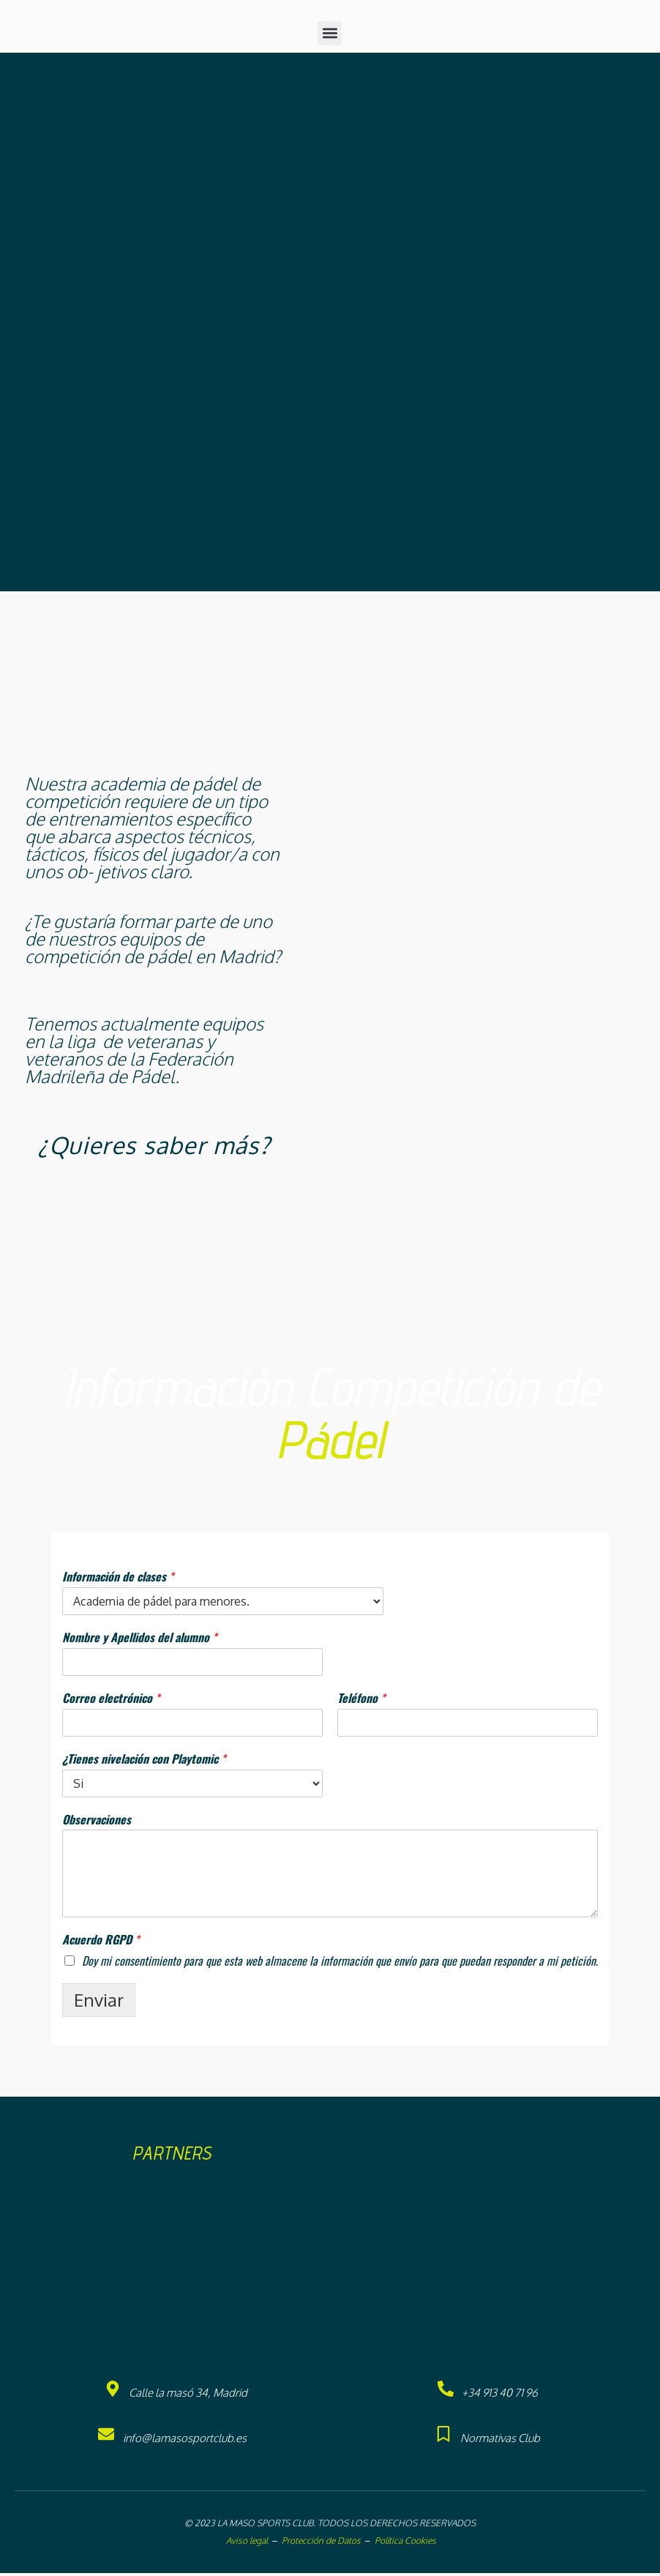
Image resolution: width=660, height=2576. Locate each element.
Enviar (99, 2002)
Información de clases (117, 1580)
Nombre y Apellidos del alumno (139, 1640)
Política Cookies (405, 2543)
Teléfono (361, 1701)
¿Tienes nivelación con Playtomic (143, 1762)
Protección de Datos (321, 2543)
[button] (330, 36)
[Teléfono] (467, 1726)
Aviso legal (246, 2543)
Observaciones (96, 1822)
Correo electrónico (111, 1701)
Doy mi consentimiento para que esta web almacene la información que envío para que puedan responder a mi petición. (340, 1963)
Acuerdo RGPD (100, 1943)
